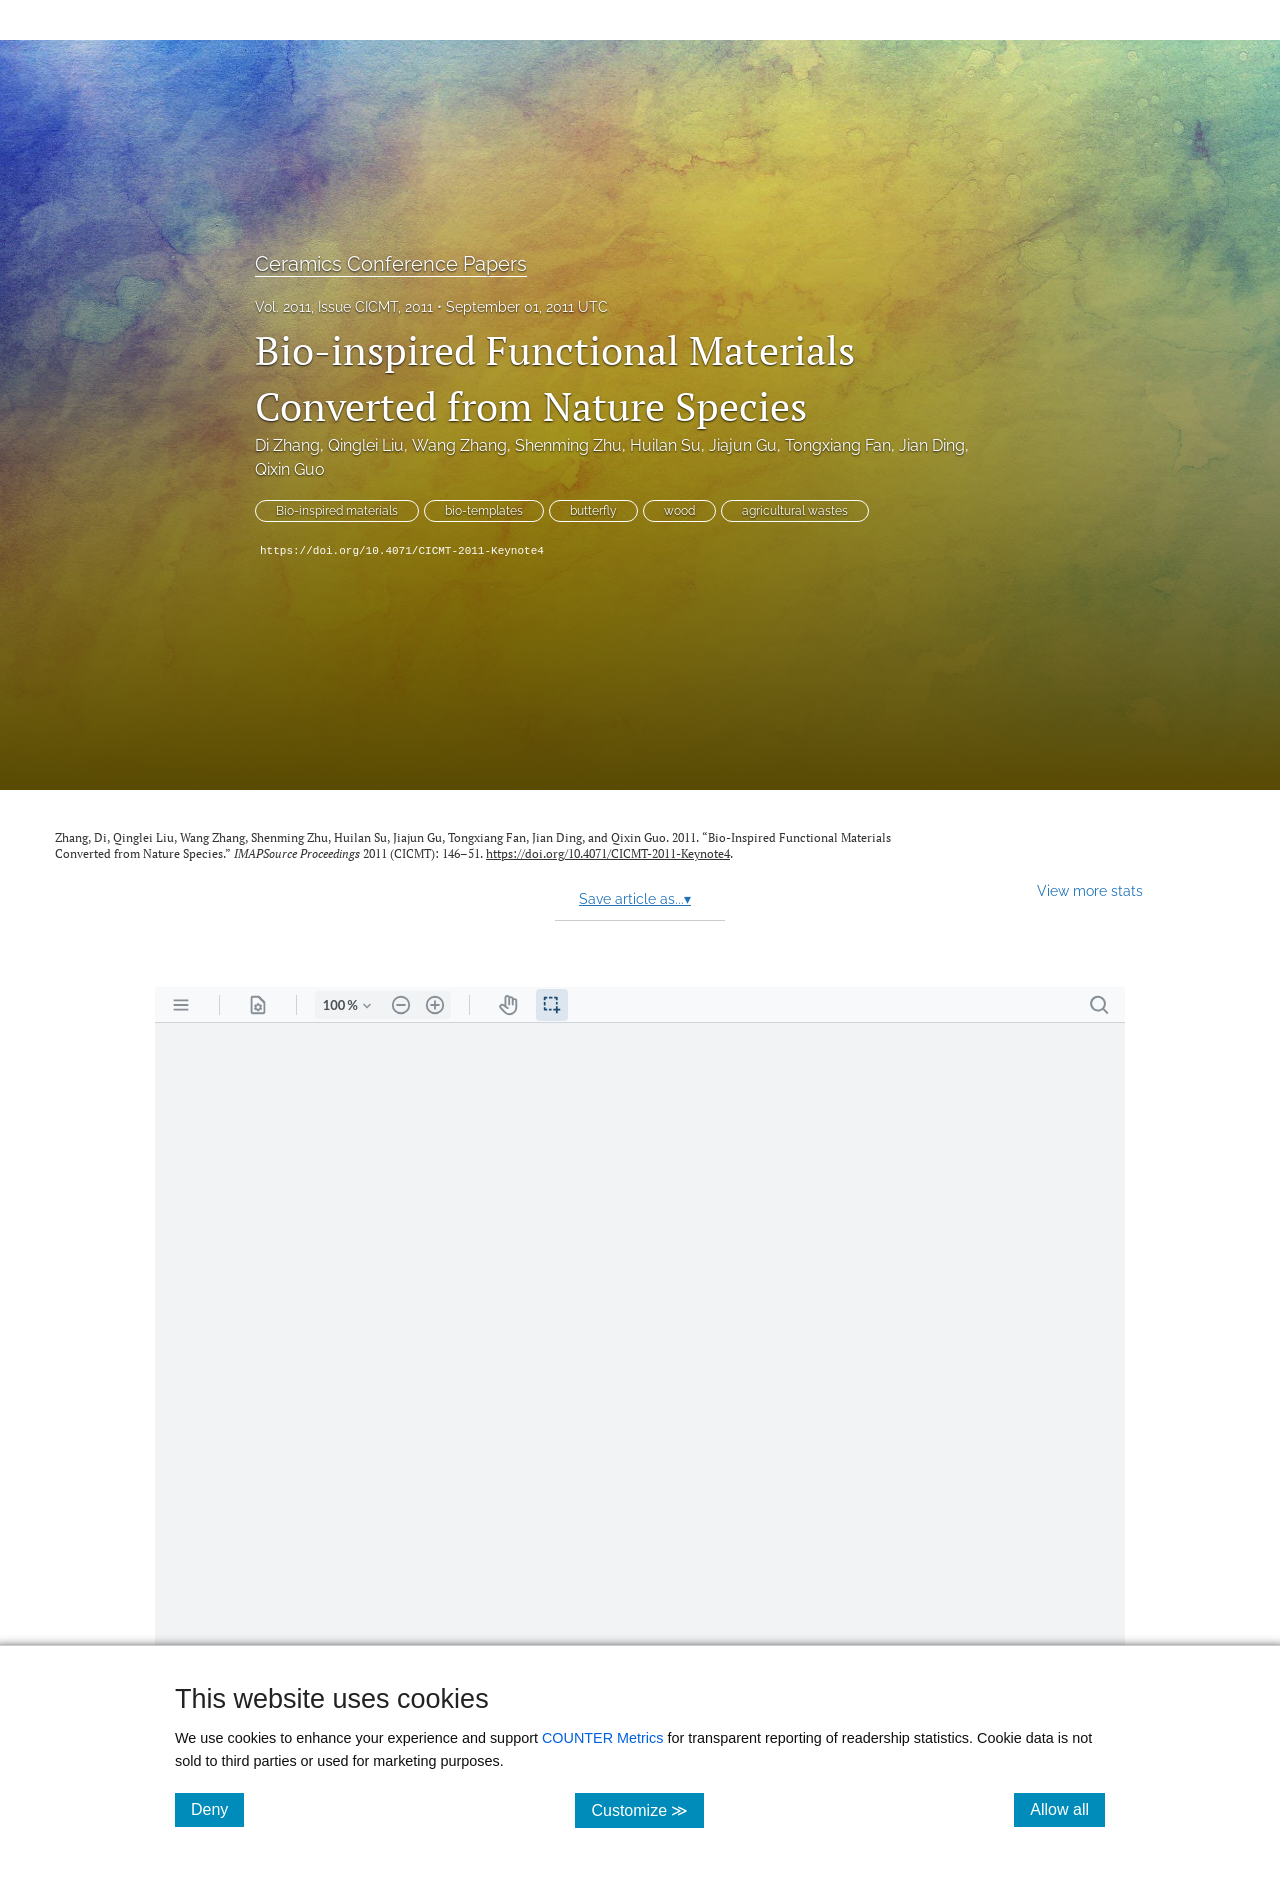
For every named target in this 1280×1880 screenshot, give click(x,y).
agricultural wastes (795, 511)
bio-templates (484, 511)
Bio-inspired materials (337, 511)
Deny (217, 1809)
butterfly (593, 511)
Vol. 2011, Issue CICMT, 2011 (344, 307)
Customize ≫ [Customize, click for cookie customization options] (647, 1809)
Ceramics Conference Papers (391, 264)
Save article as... (635, 899)
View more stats (1090, 890)
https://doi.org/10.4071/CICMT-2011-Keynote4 (402, 551)
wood (679, 511)
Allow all (1067, 1809)
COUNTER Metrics (603, 1738)
